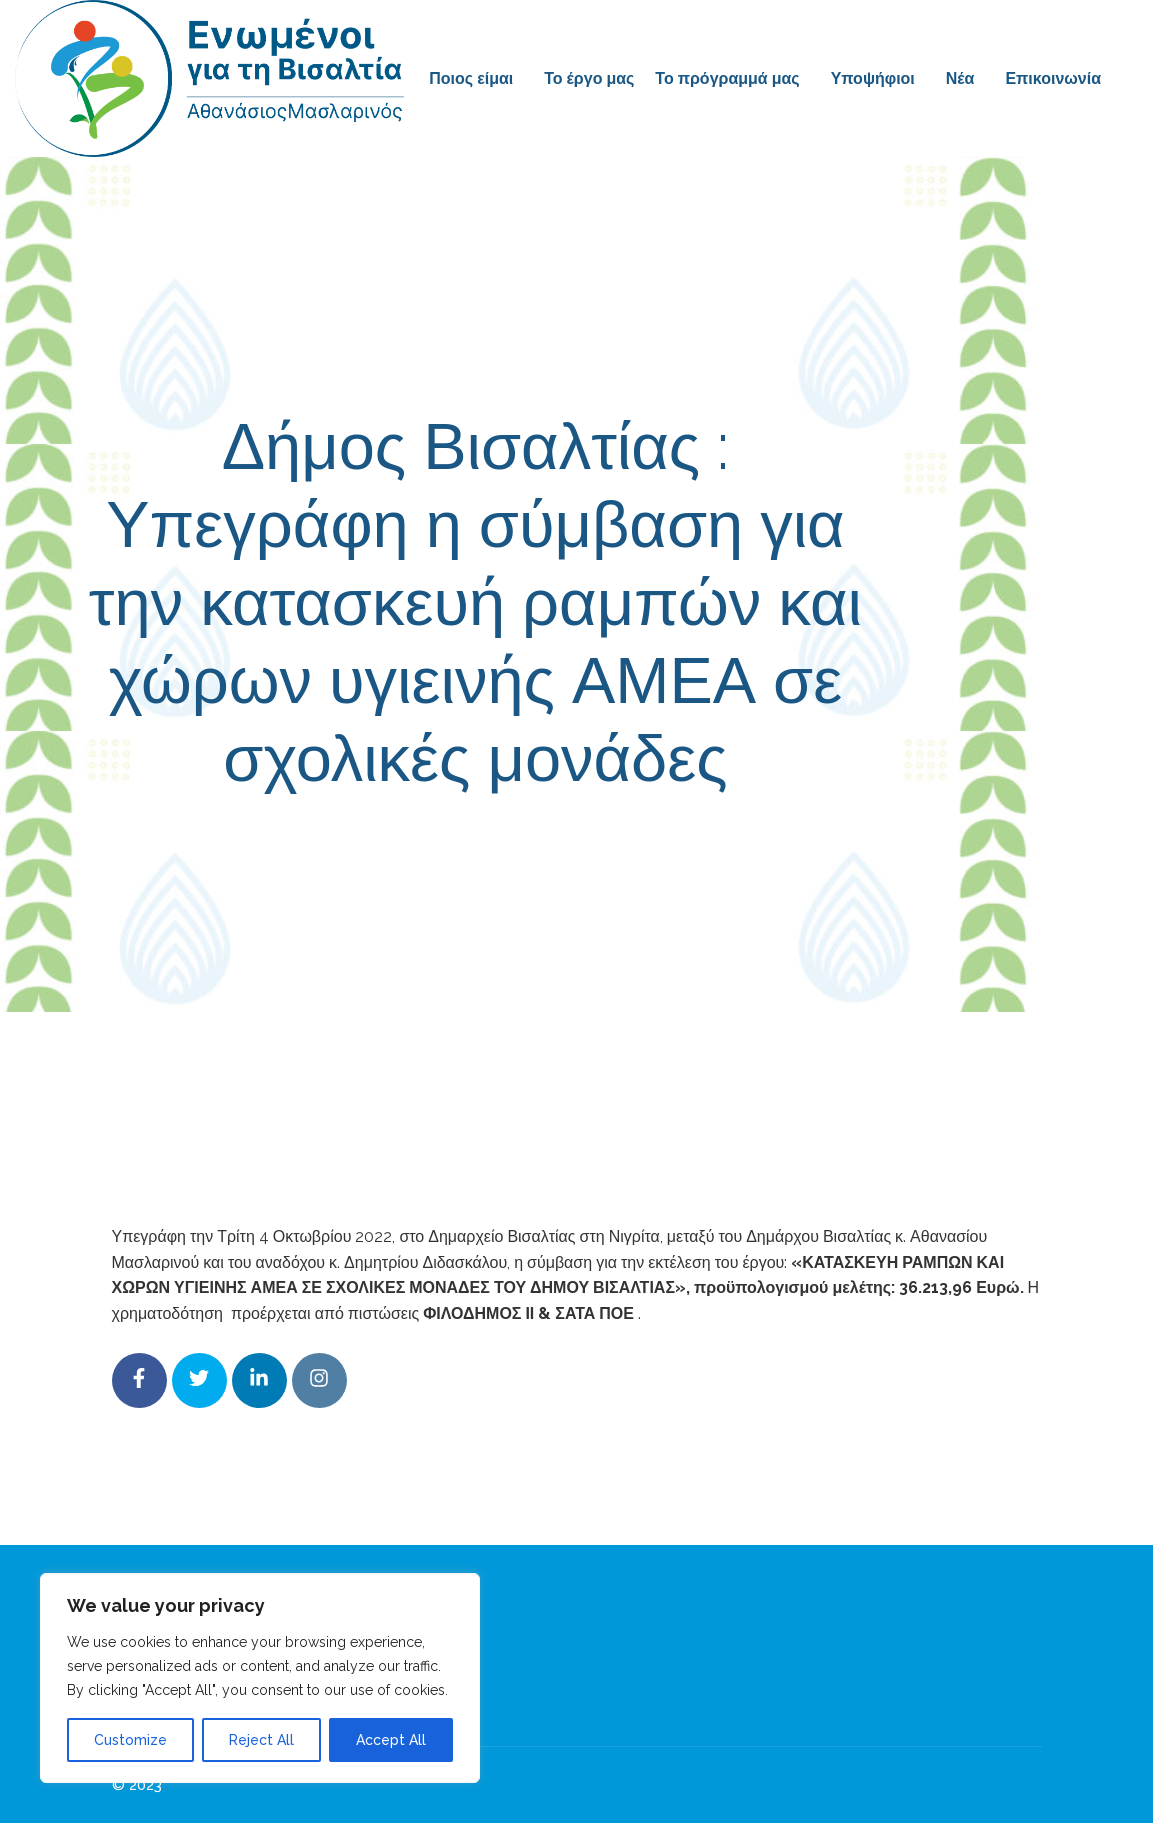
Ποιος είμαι (471, 78)
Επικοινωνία (1053, 78)
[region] (260, 1678)
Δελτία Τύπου (726, 848)
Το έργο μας (589, 78)
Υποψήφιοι (873, 78)
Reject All (261, 1740)
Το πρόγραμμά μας (727, 78)
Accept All (391, 1740)
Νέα (960, 78)
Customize (130, 1740)
